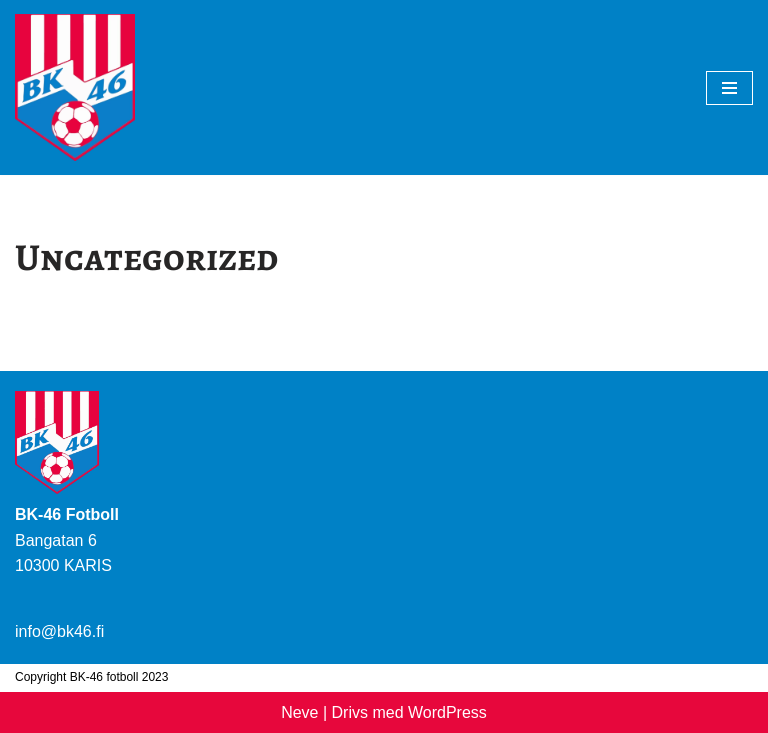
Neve (299, 712)
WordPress (447, 712)
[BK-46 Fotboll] (75, 87)
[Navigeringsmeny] (729, 88)
